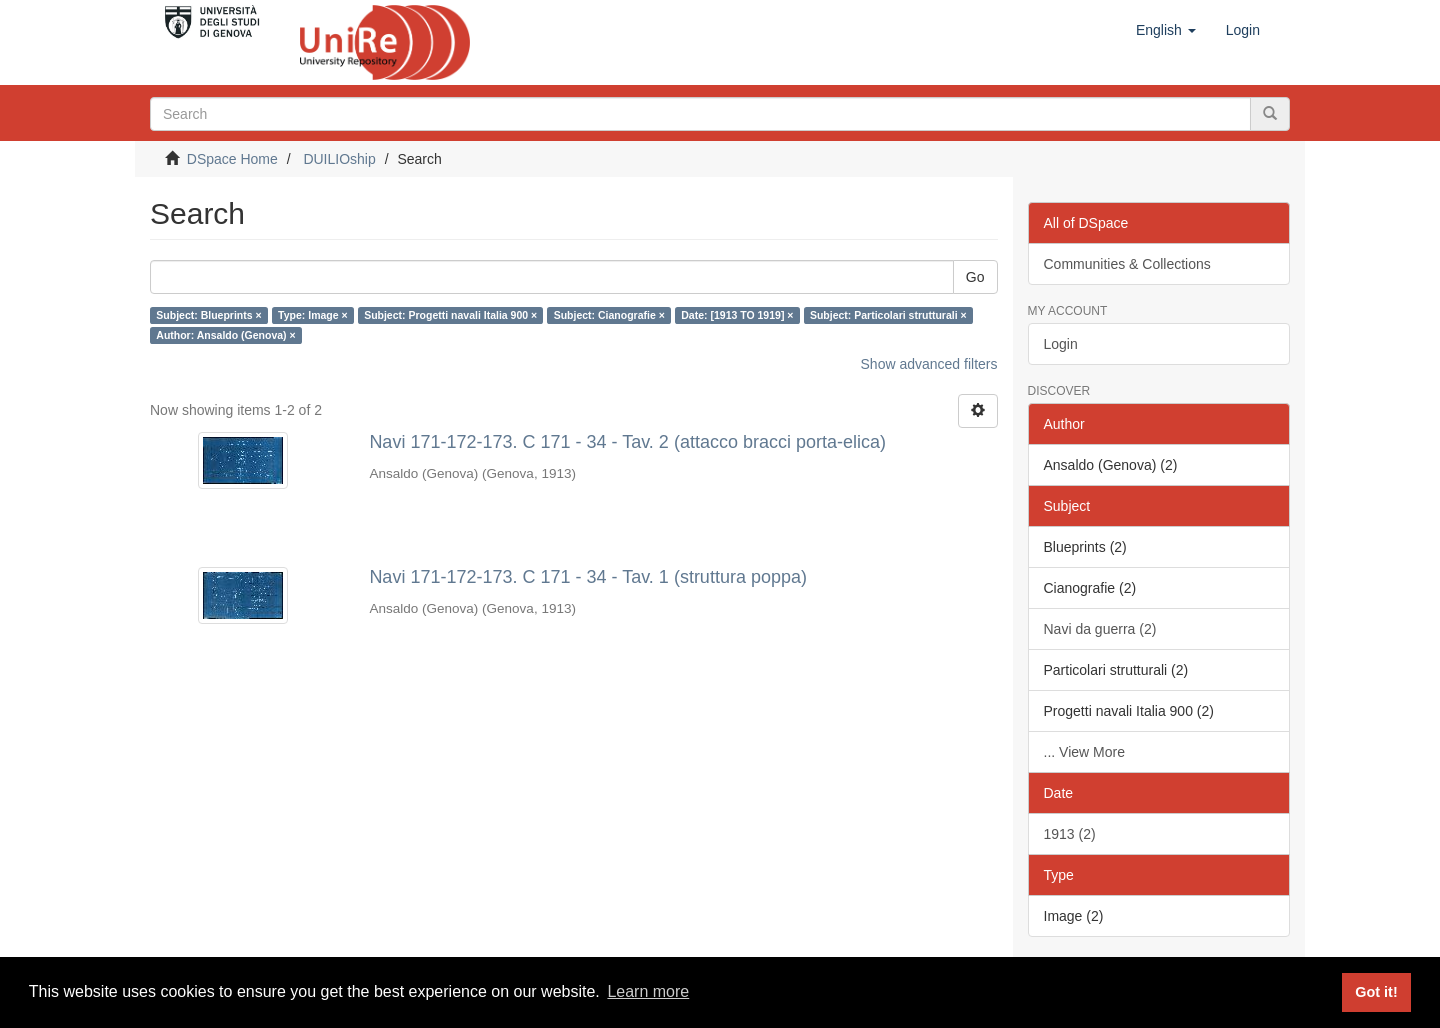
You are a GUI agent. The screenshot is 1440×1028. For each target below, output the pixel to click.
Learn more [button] (648, 991)
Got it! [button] (1376, 992)
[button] (1166, 30)
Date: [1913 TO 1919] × (737, 315)
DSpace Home (232, 159)
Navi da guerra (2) (1100, 629)
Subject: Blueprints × (208, 315)
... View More (1084, 752)
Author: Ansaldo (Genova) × (225, 335)
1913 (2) (1070, 834)
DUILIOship (339, 159)
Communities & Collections (1127, 264)
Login (1061, 344)
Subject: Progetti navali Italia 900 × (450, 315)
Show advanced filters (929, 364)
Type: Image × (313, 315)
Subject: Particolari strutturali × (888, 315)
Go (975, 277)
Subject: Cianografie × (609, 315)
